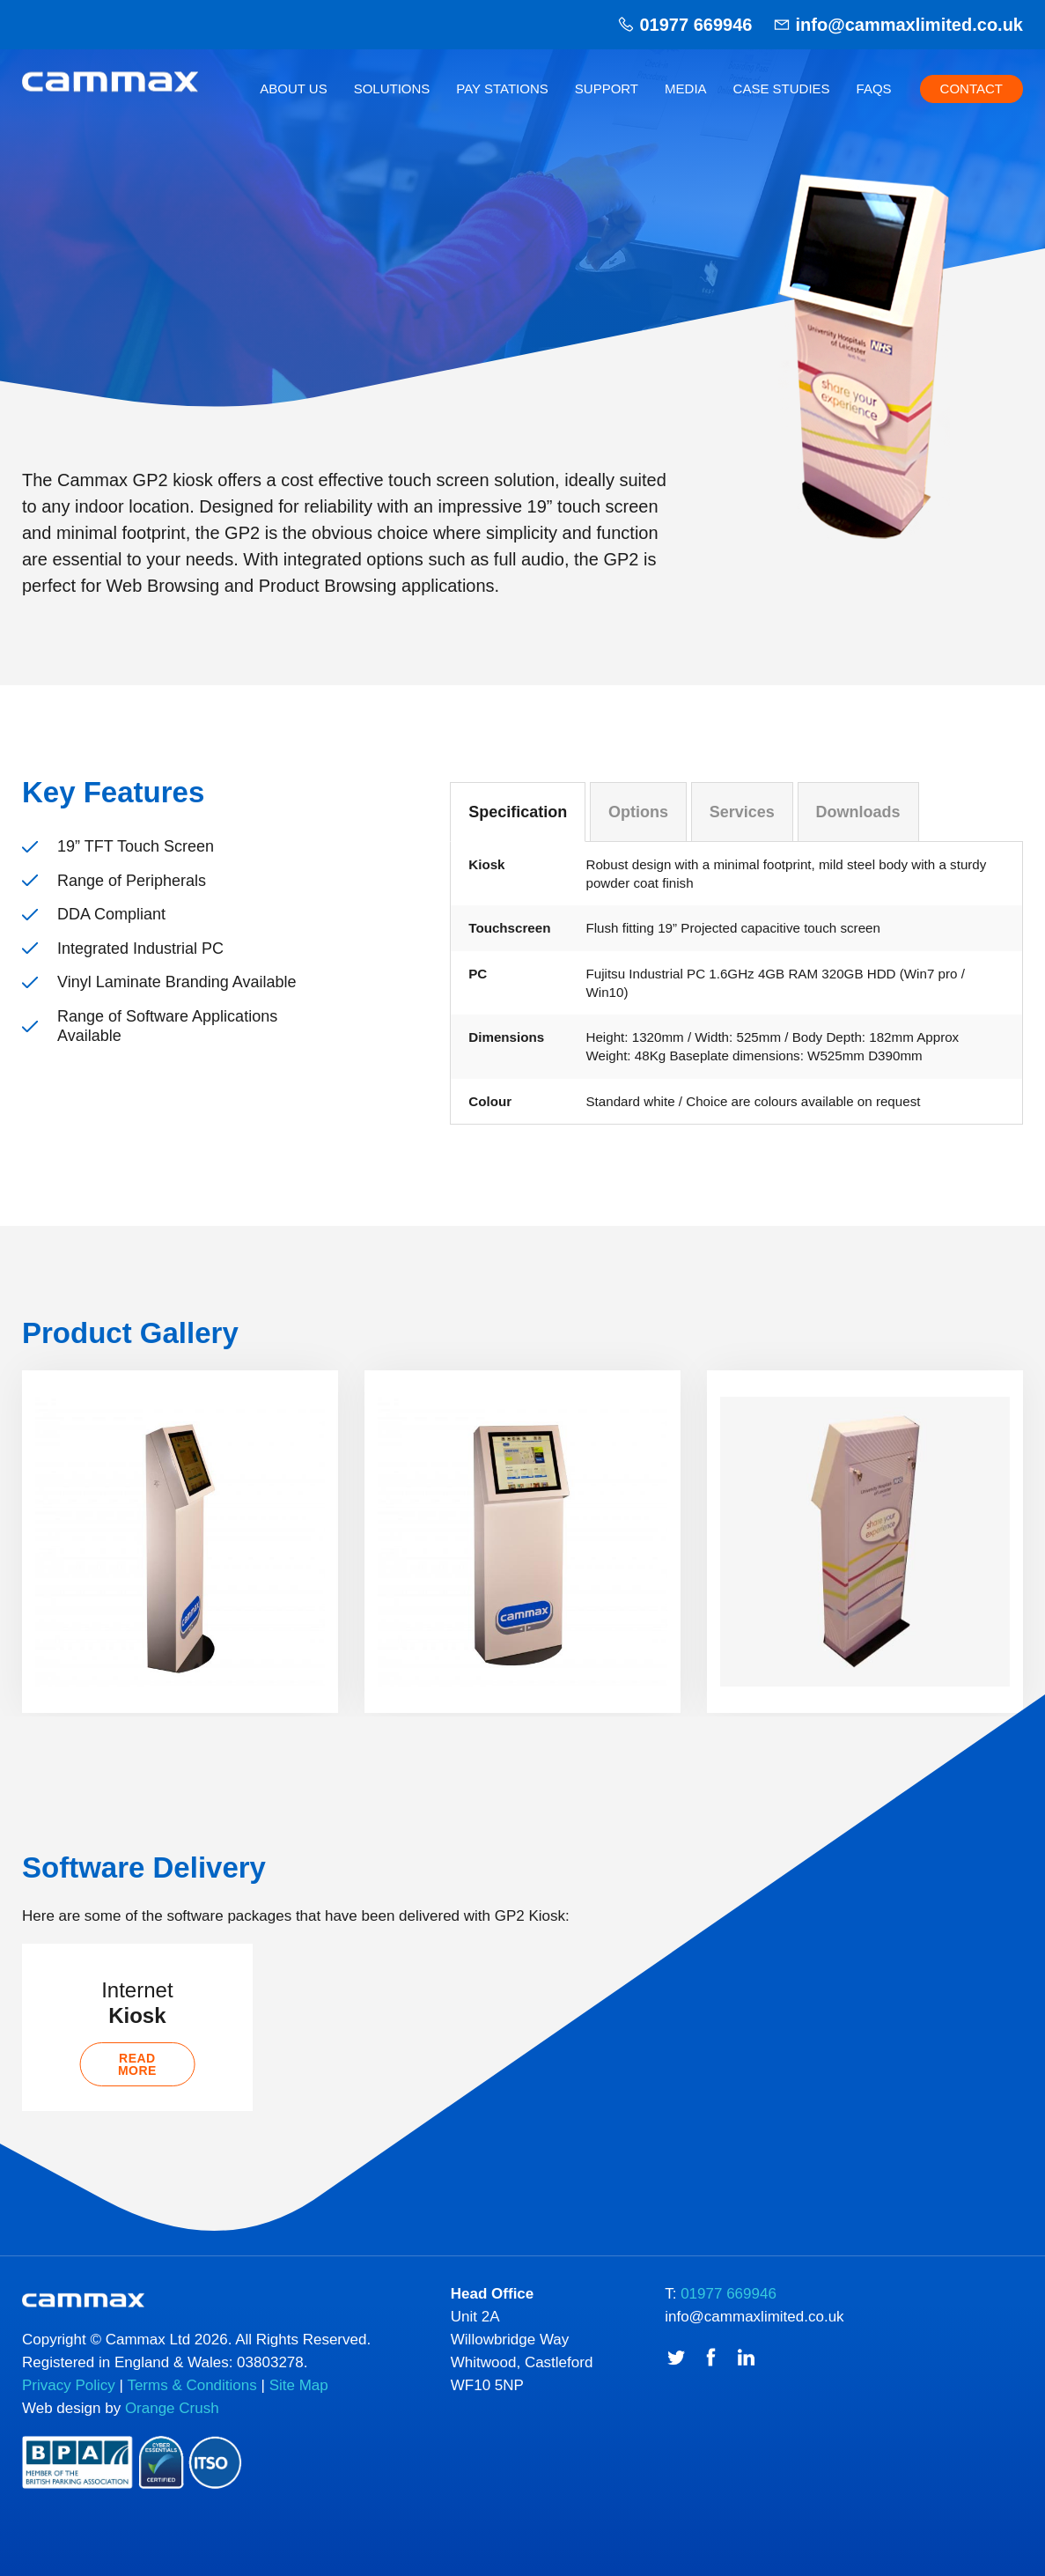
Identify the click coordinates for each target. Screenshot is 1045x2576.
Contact (971, 88)
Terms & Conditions (191, 2416)
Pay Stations (502, 88)
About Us (293, 88)
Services (742, 812)
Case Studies (781, 88)
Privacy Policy (68, 2416)
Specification (517, 812)
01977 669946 (695, 24)
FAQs (874, 88)
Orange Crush (172, 2439)
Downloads (858, 812)
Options (638, 812)
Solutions (392, 88)
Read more (137, 2091)
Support (606, 88)
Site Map (298, 2416)
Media (686, 88)
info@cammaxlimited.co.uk (909, 24)
